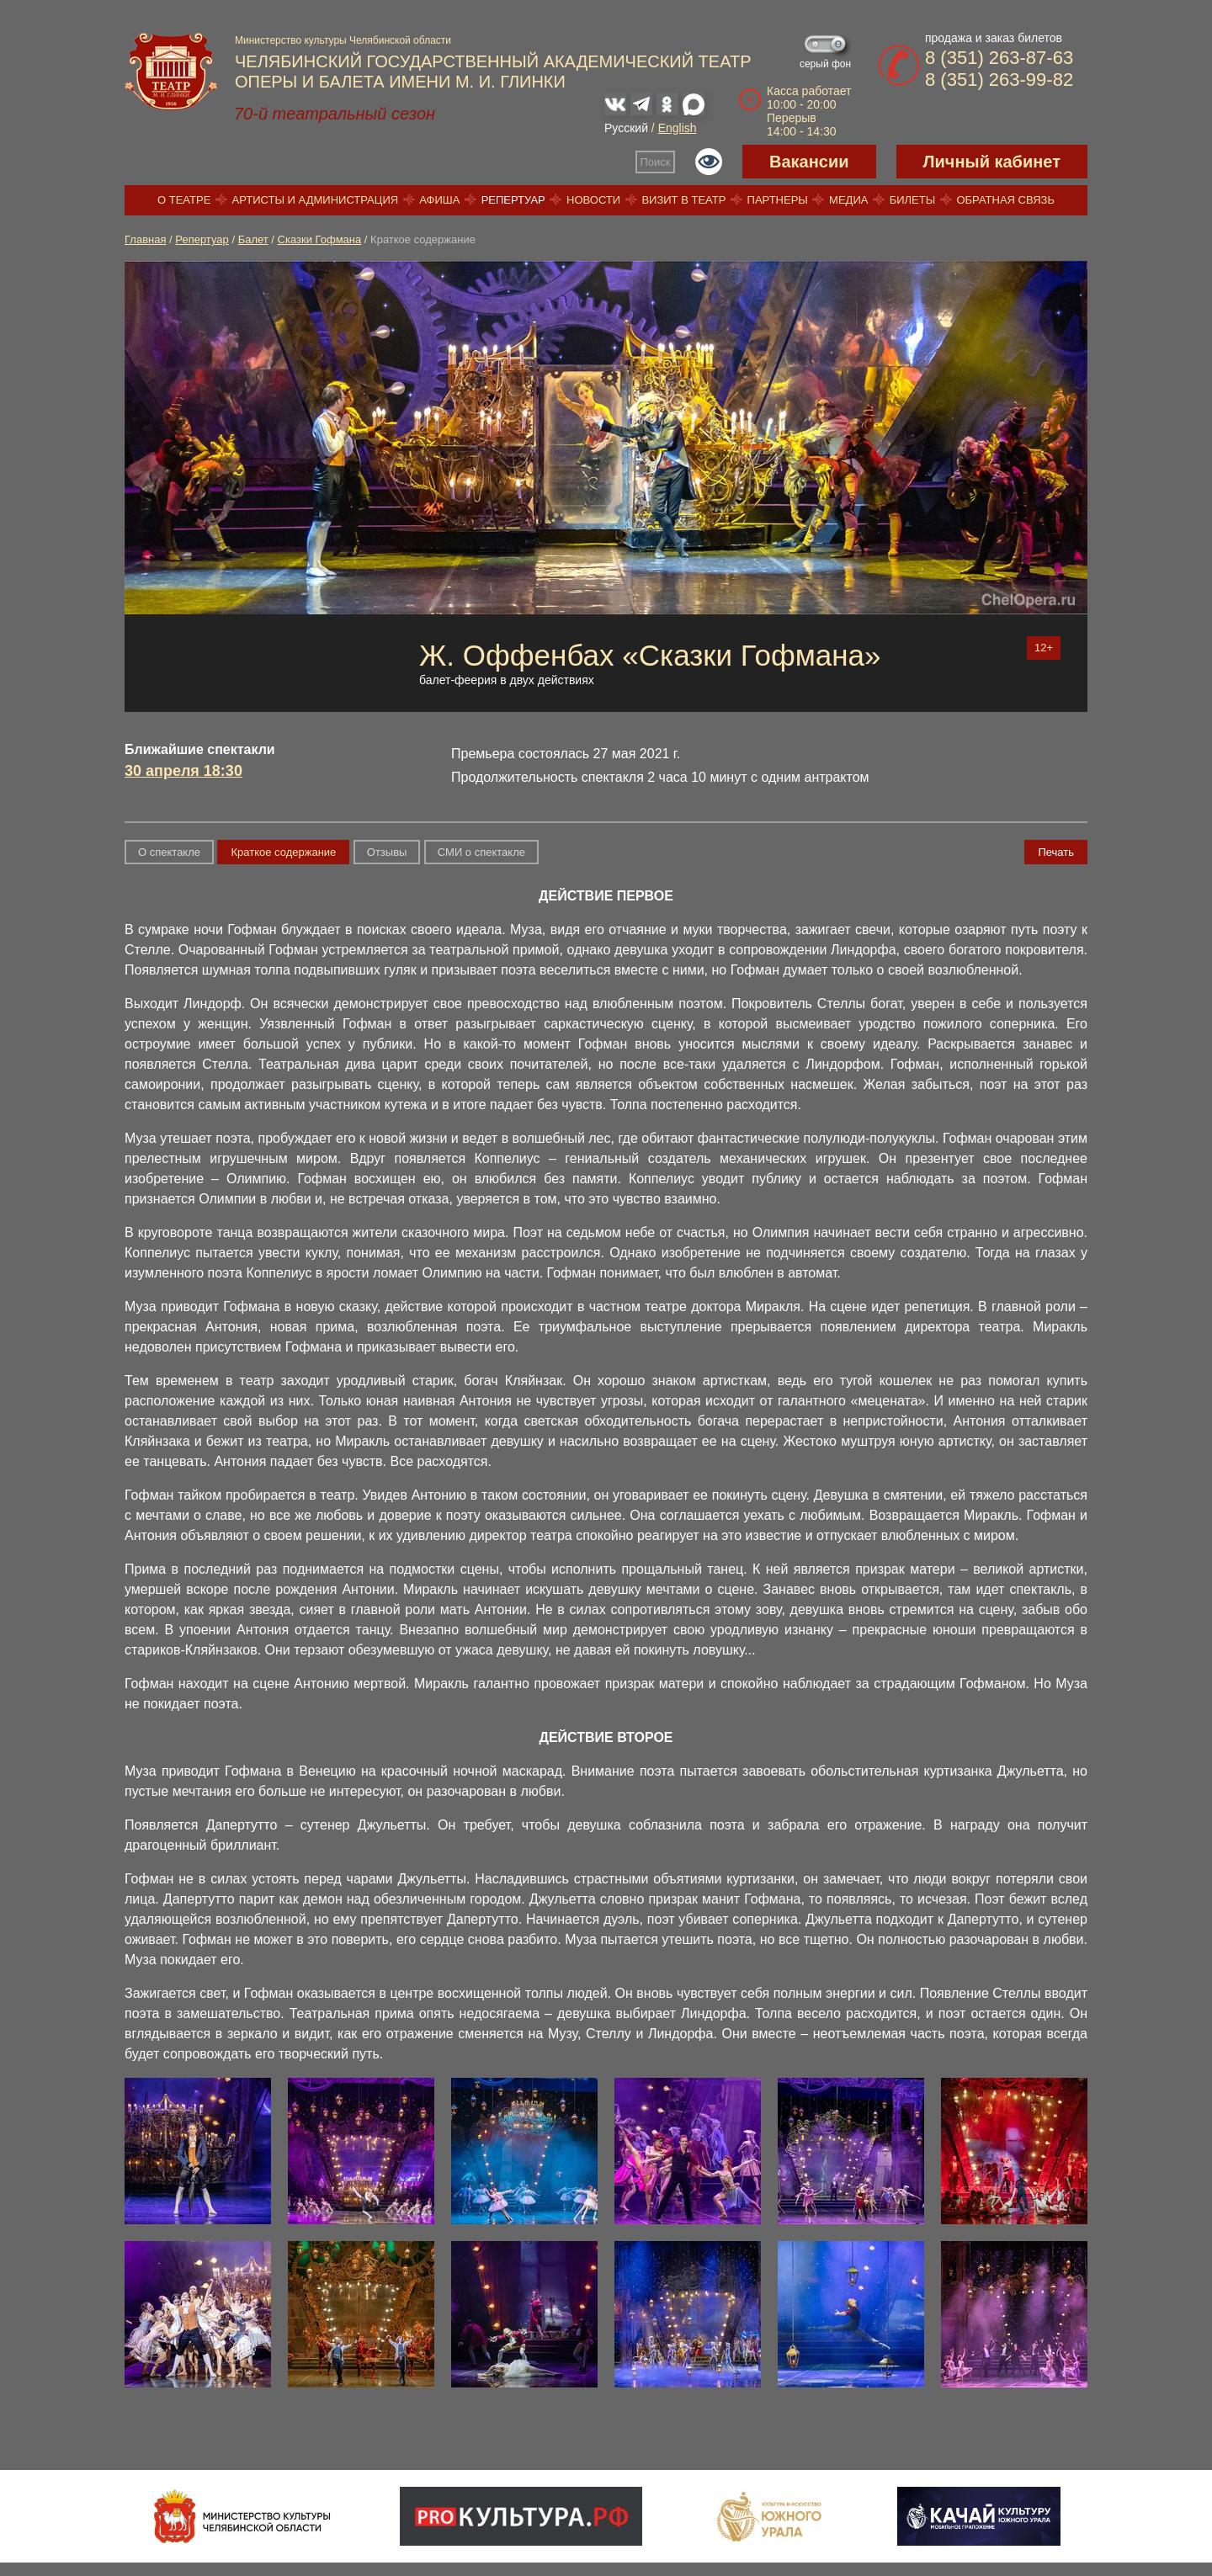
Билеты (913, 200)
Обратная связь (1005, 200)
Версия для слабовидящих (708, 161)
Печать (1056, 852)
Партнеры (777, 200)
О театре (183, 200)
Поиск (656, 162)
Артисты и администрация (315, 200)
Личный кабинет (991, 161)
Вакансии (809, 161)
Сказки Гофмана (320, 239)
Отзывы (387, 852)
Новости (593, 200)
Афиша (439, 200)
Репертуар (513, 200)
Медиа (848, 200)
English (677, 128)
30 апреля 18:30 (183, 770)
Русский (626, 128)
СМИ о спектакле (481, 852)
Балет (253, 239)
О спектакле (169, 852)
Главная (145, 239)
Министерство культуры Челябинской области (343, 40)
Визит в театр (683, 200)
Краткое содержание (283, 852)
